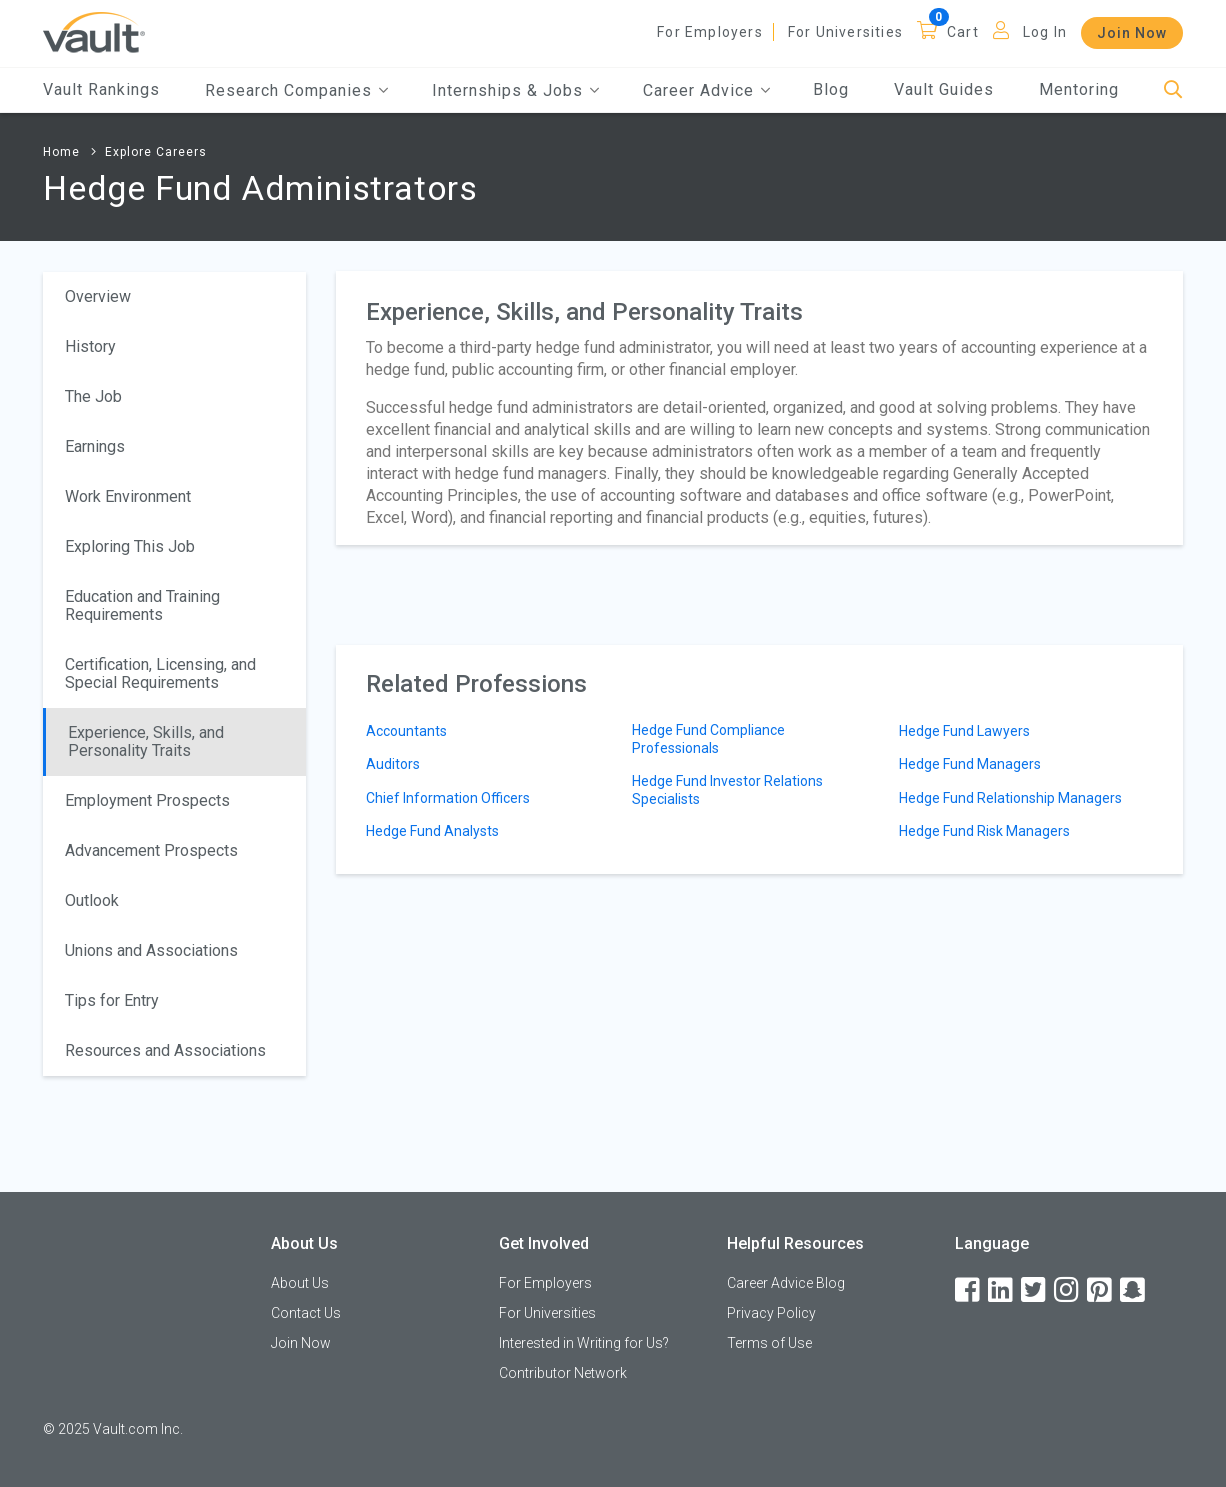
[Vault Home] (94, 31)
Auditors (393, 764)
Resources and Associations (165, 1050)
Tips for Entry (112, 1000)
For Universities (845, 32)
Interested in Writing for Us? (584, 1343)
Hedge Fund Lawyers (964, 731)
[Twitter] (1035, 1290)
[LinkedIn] (1002, 1290)
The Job (93, 396)
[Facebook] (969, 1290)
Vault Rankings (101, 89)
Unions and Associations (151, 950)
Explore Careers (156, 152)
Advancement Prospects (151, 850)
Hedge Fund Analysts (432, 831)
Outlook (92, 900)
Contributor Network (563, 1373)
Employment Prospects (147, 800)
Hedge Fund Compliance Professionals (708, 739)
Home (61, 152)
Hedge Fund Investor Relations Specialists (727, 790)
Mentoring (1079, 89)
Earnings (95, 446)
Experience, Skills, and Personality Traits (146, 741)
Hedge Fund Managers (970, 764)
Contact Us (306, 1313)
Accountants (406, 731)
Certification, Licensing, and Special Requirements (160, 673)
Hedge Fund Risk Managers (984, 831)
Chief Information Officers (448, 798)
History (90, 346)
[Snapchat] (1134, 1290)
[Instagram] (1068, 1290)
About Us (300, 1283)
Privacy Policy (771, 1313)
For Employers (710, 32)
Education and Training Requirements (142, 605)
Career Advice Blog (786, 1283)
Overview (98, 296)
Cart (963, 32)
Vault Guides (944, 89)
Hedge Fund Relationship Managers (1010, 798)
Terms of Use (769, 1343)
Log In (1045, 32)
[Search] (1173, 90)
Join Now (1132, 33)
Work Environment (128, 496)
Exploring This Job (130, 546)
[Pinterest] (1101, 1290)
